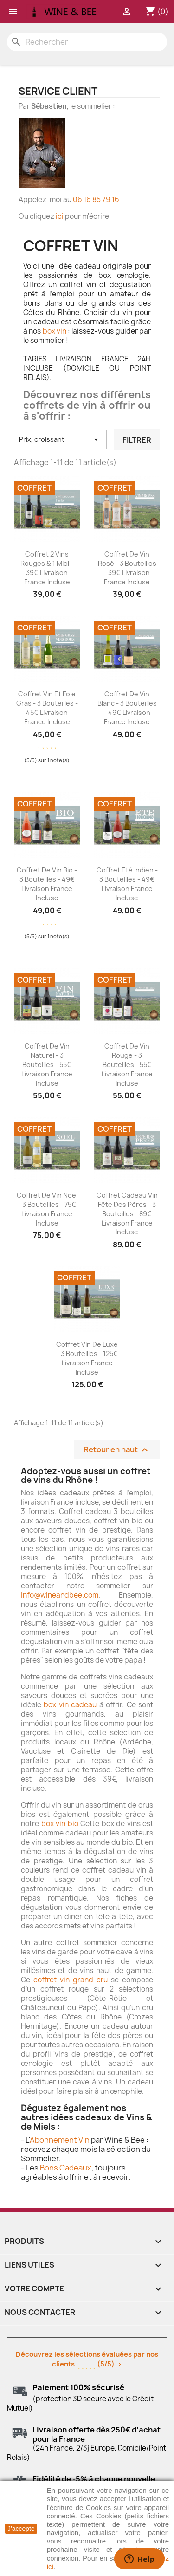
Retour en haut (117, 1449)
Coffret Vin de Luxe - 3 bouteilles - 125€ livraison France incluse (87, 1358)
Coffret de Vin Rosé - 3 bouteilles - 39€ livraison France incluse (127, 568)
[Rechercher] (87, 42)
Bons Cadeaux (65, 2168)
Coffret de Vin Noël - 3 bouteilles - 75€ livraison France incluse (47, 1209)
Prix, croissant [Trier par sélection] (60, 439)
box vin (54, 331)
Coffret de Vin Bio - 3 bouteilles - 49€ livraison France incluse (47, 883)
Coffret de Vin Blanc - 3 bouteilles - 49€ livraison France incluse (127, 707)
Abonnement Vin (60, 2140)
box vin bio (59, 1824)
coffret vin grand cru (70, 1980)
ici (60, 216)
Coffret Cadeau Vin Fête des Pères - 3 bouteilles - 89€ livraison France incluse (127, 1213)
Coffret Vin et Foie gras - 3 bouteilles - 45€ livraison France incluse (47, 707)
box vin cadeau (70, 1705)
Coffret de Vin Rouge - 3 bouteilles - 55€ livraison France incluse (127, 1064)
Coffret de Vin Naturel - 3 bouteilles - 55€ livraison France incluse (46, 1064)
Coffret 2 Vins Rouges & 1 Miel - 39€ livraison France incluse (46, 568)
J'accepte (21, 2528)
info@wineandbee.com (59, 1595)
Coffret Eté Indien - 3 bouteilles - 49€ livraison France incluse (127, 883)
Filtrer (136, 440)
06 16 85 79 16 (96, 199)
